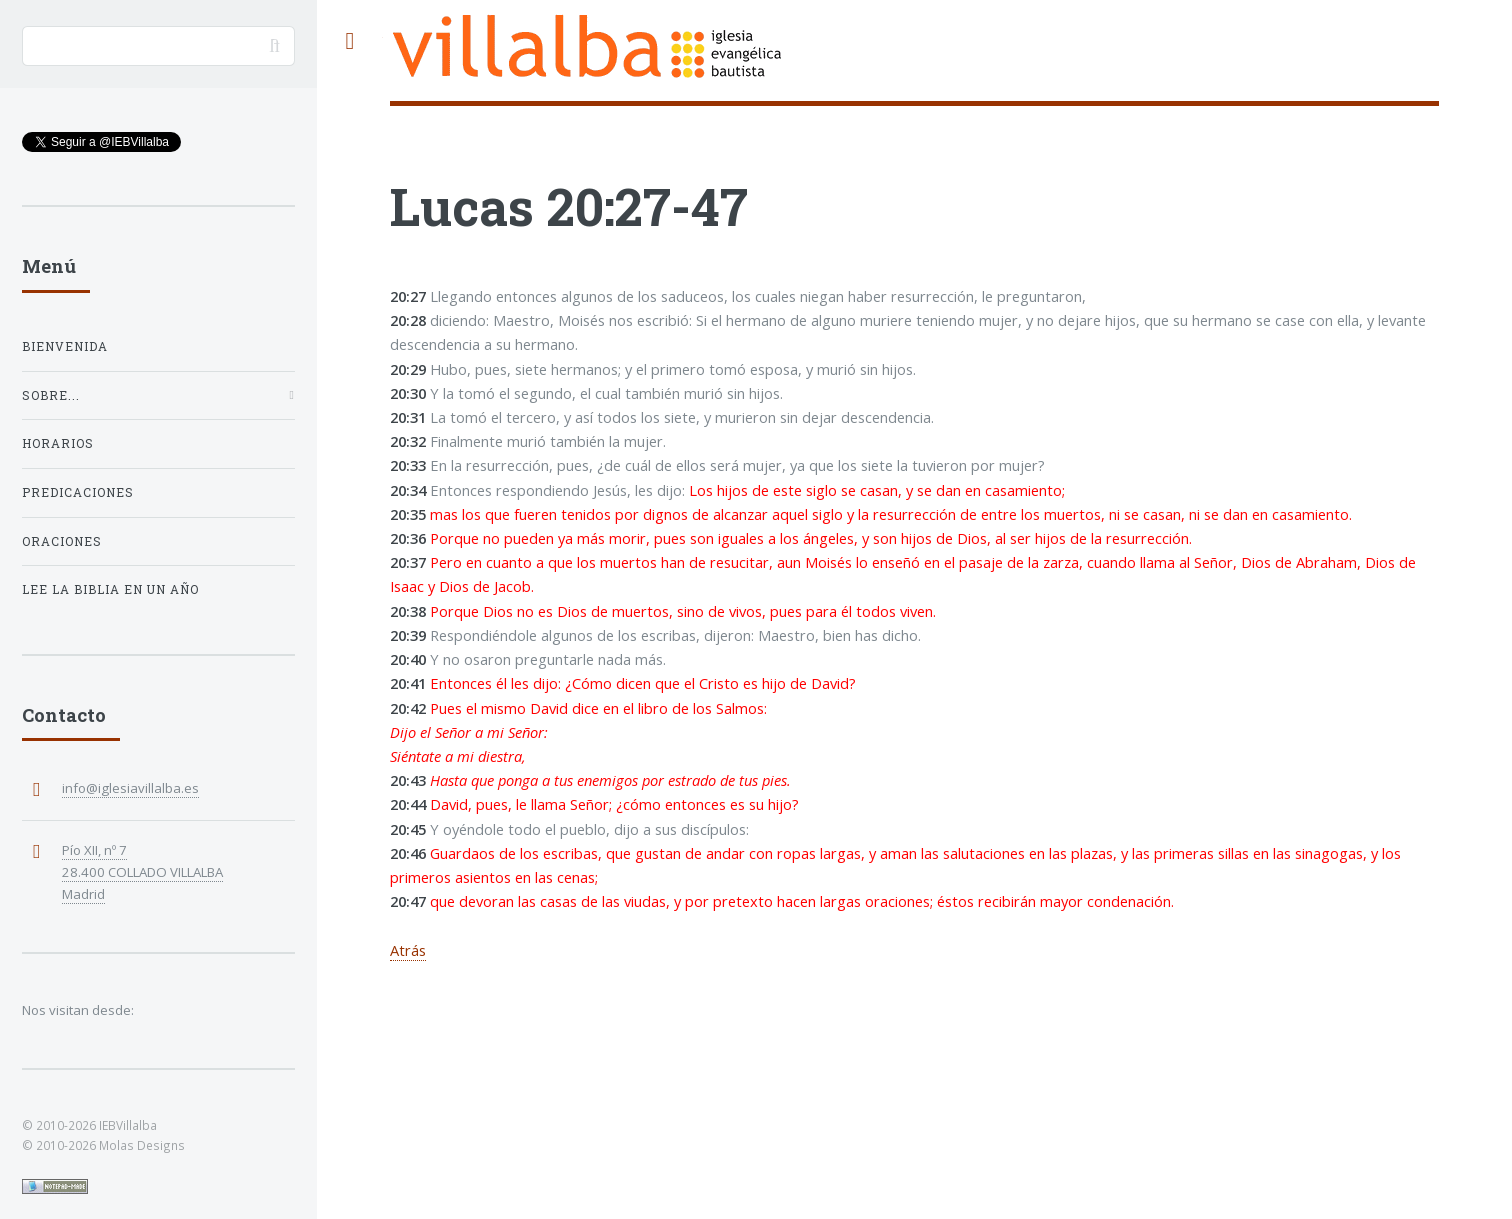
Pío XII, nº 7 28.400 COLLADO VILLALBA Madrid (142, 872)
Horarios (58, 443)
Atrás (408, 950)
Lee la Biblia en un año (110, 589)
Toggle (350, 41)
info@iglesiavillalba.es (130, 788)
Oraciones (62, 541)
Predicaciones (78, 492)
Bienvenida (65, 346)
